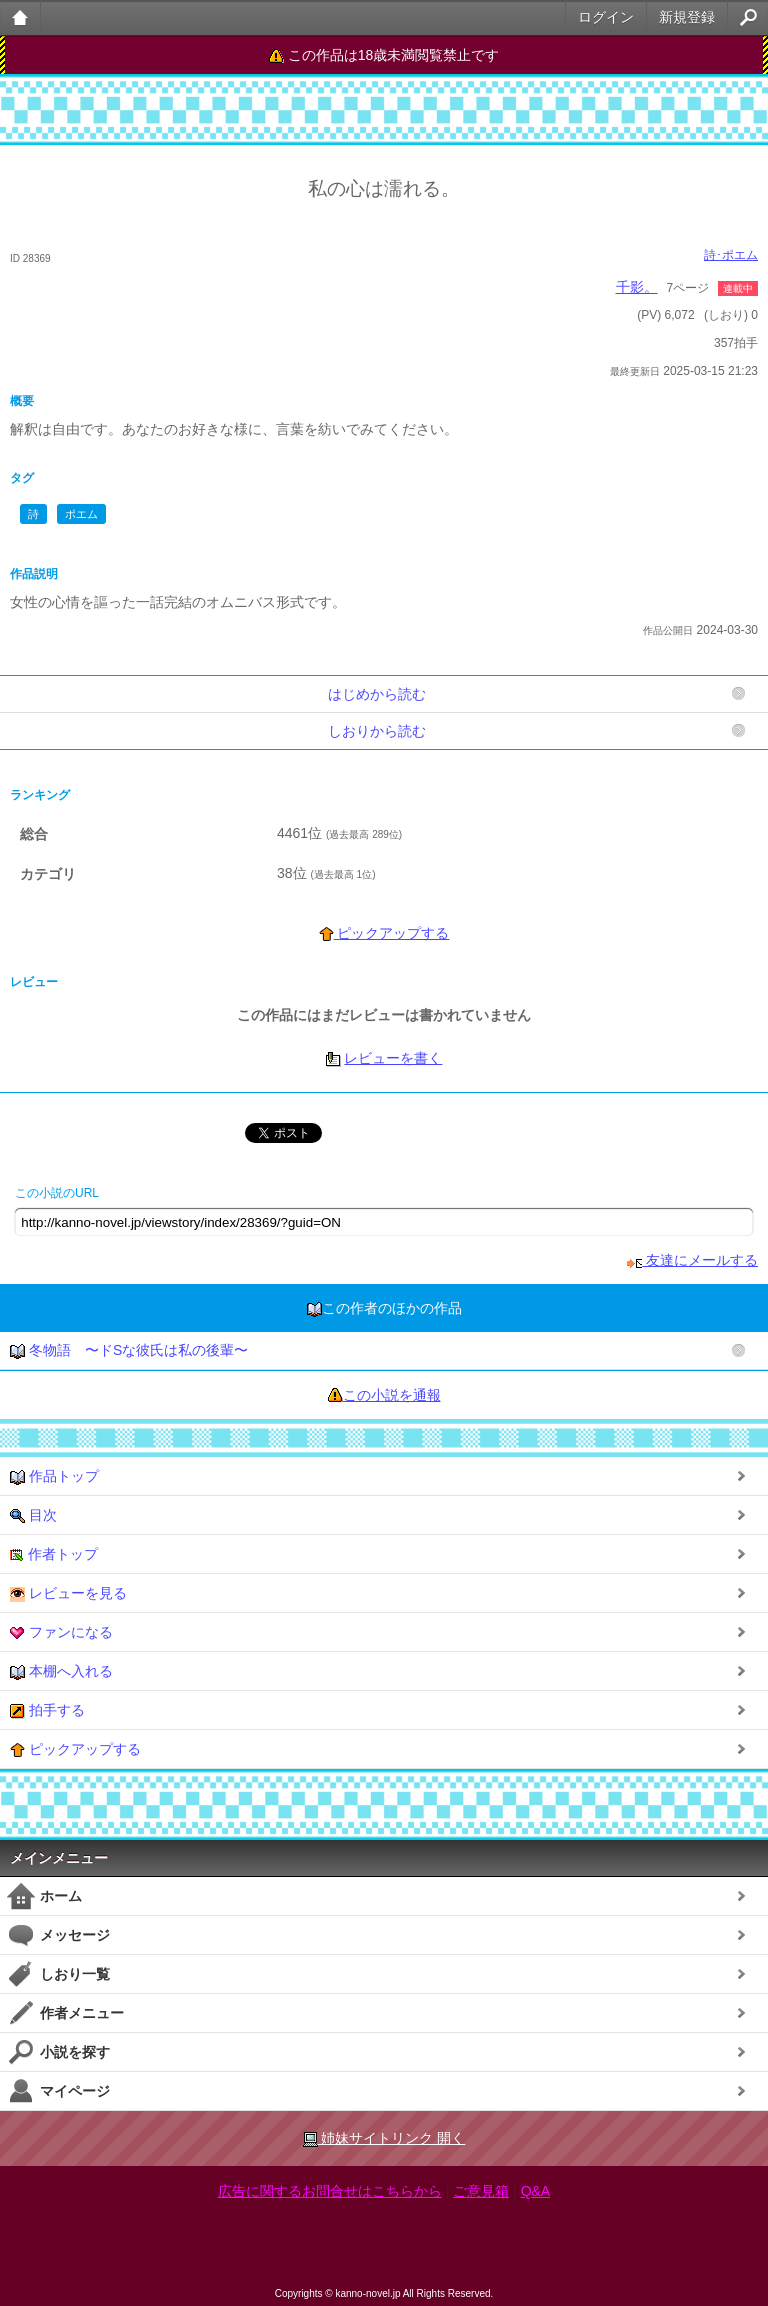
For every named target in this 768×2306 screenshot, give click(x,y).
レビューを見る (68, 1593)
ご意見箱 (481, 2191)
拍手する (47, 1710)
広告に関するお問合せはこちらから (330, 2191)
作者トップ (54, 1554)
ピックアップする (384, 933)
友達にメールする (692, 1260)
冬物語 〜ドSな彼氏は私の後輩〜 (129, 1350)
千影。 (637, 287)
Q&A (536, 2191)
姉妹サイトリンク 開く (384, 2138)
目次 (33, 1515)
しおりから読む (377, 731)
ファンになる (61, 1632)
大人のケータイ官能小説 (20, 17)
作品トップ (54, 1476)
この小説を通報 (392, 1395)
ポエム (81, 514)
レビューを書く (393, 1058)
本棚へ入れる (61, 1671)
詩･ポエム (731, 255)
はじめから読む (377, 694)
